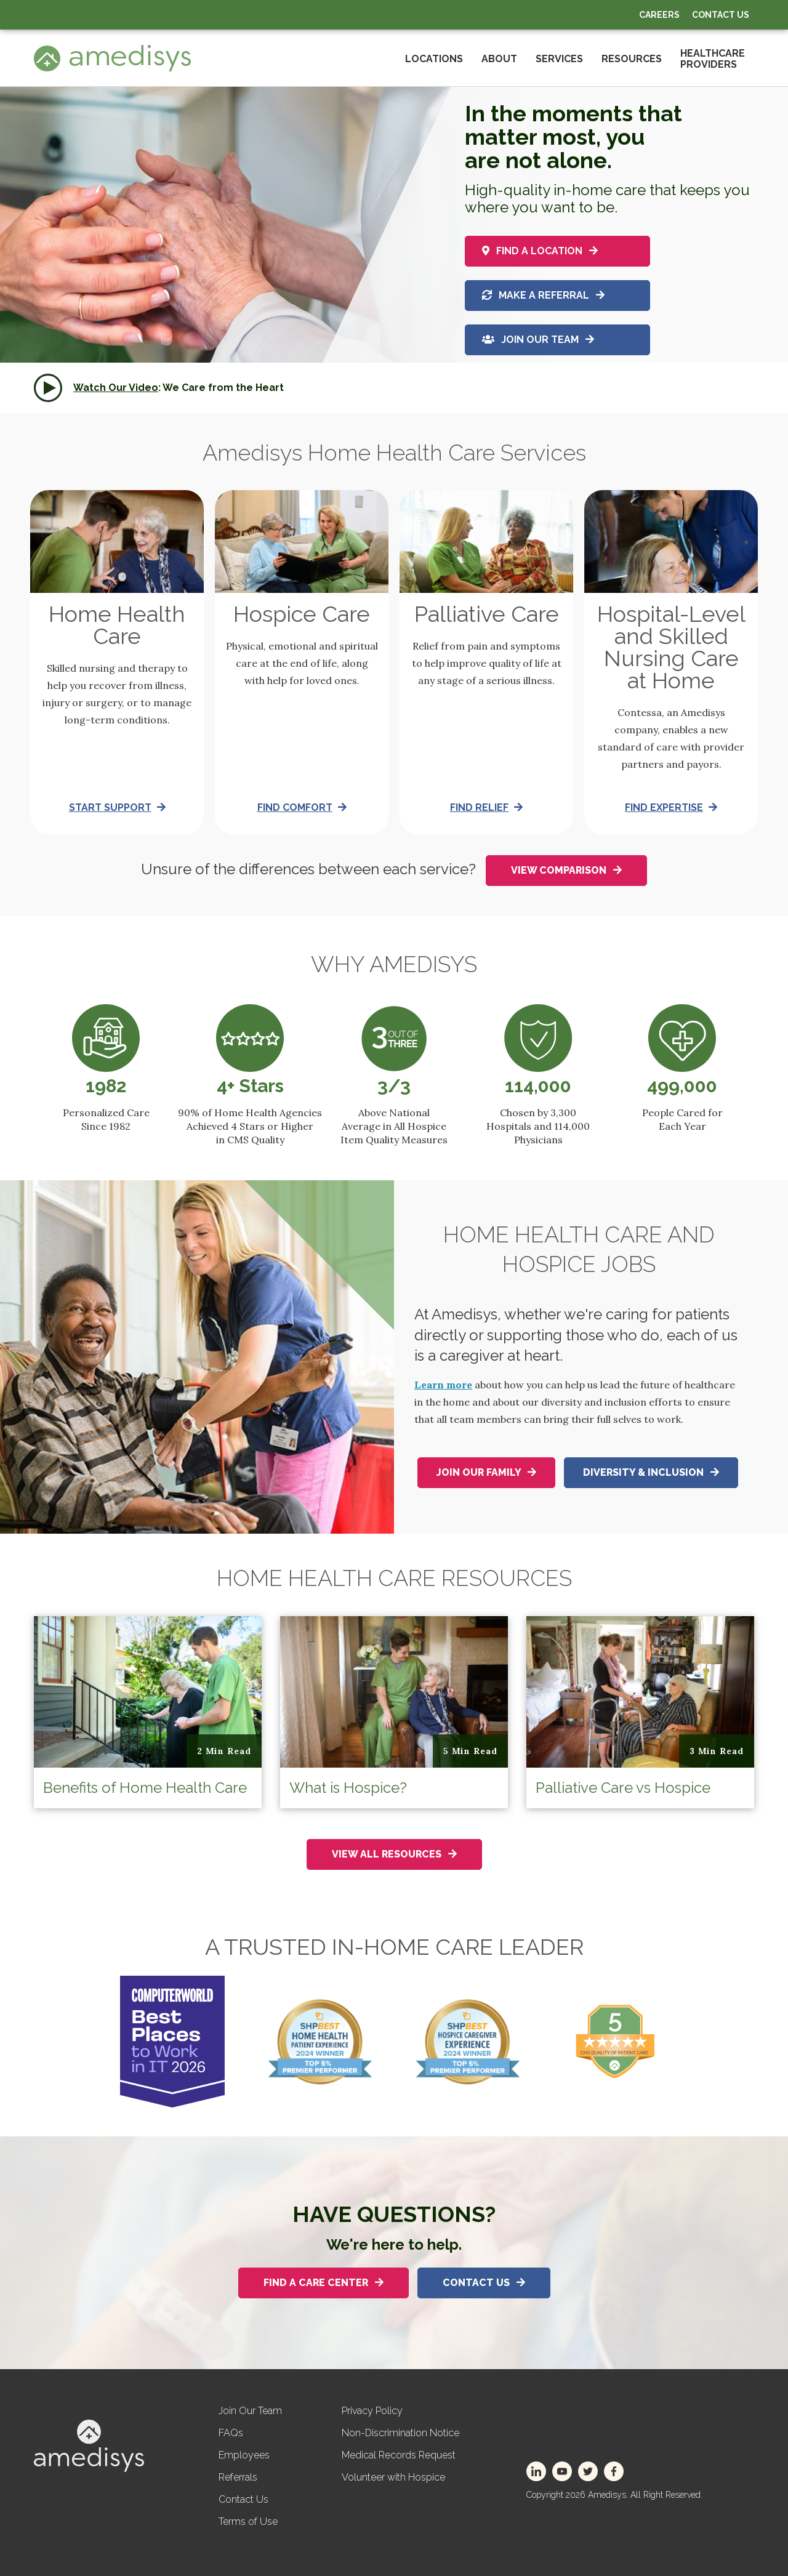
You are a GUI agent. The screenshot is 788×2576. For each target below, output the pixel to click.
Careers (659, 15)
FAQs (231, 2433)
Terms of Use (248, 2521)
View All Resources (394, 1854)
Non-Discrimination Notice (400, 2433)
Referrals (238, 2477)
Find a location (540, 248)
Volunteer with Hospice (393, 2477)
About (499, 59)
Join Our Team (538, 341)
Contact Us (720, 15)
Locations (434, 59)
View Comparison (566, 870)
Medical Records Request (399, 2455)
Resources (631, 59)
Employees (244, 2455)
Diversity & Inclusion (651, 1472)
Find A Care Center (323, 2282)
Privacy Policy (372, 2411)
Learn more (443, 1385)
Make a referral (543, 294)
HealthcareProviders (712, 58)
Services (559, 59)
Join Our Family (486, 1472)
